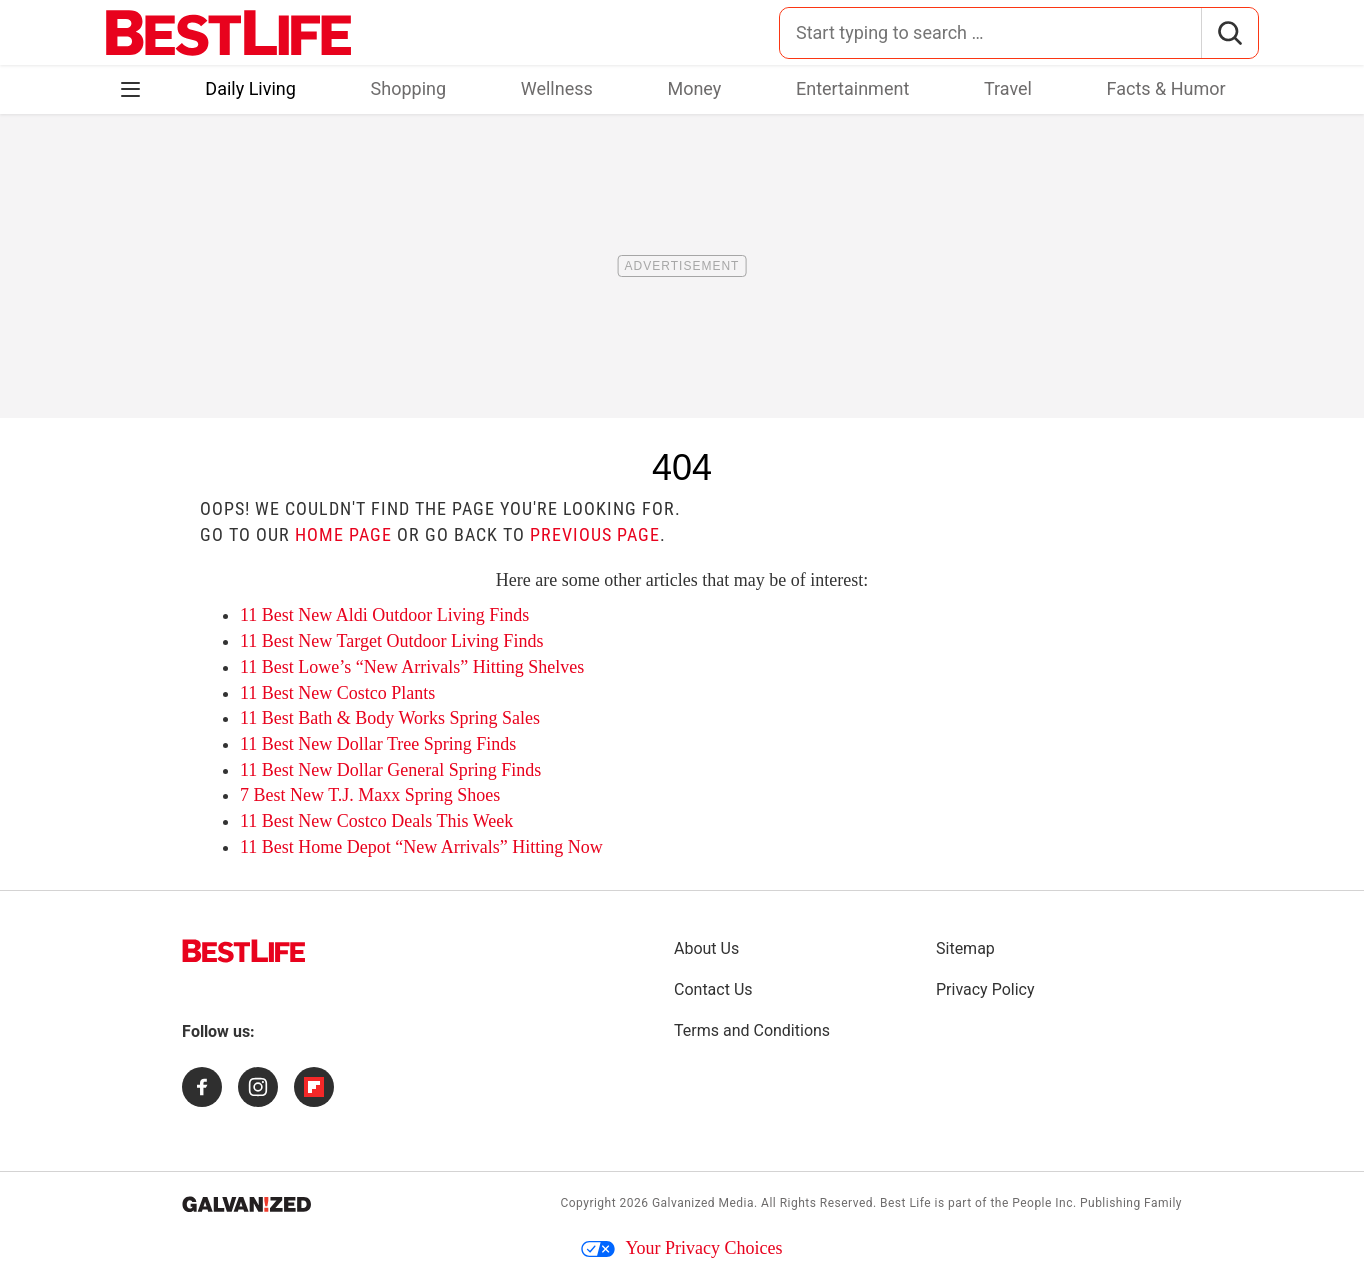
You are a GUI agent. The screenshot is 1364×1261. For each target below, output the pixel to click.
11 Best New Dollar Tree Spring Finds (378, 744)
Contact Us (713, 989)
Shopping (409, 88)
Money (694, 88)
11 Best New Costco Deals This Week (376, 821)
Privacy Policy (985, 989)
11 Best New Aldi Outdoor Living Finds (384, 615)
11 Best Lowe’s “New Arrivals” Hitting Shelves (412, 667)
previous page (595, 534)
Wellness (557, 88)
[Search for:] (990, 33)
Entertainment (852, 88)
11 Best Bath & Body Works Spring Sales (390, 718)
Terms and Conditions (752, 1030)
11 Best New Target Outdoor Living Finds (391, 641)
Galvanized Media (703, 1203)
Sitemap (965, 948)
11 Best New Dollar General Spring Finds (390, 770)
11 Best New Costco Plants (337, 693)
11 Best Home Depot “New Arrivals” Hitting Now (421, 847)
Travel (1008, 88)
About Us (706, 948)
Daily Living (250, 88)
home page (343, 534)
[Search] (1229, 33)
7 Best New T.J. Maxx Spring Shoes (370, 795)
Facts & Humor (1166, 88)
